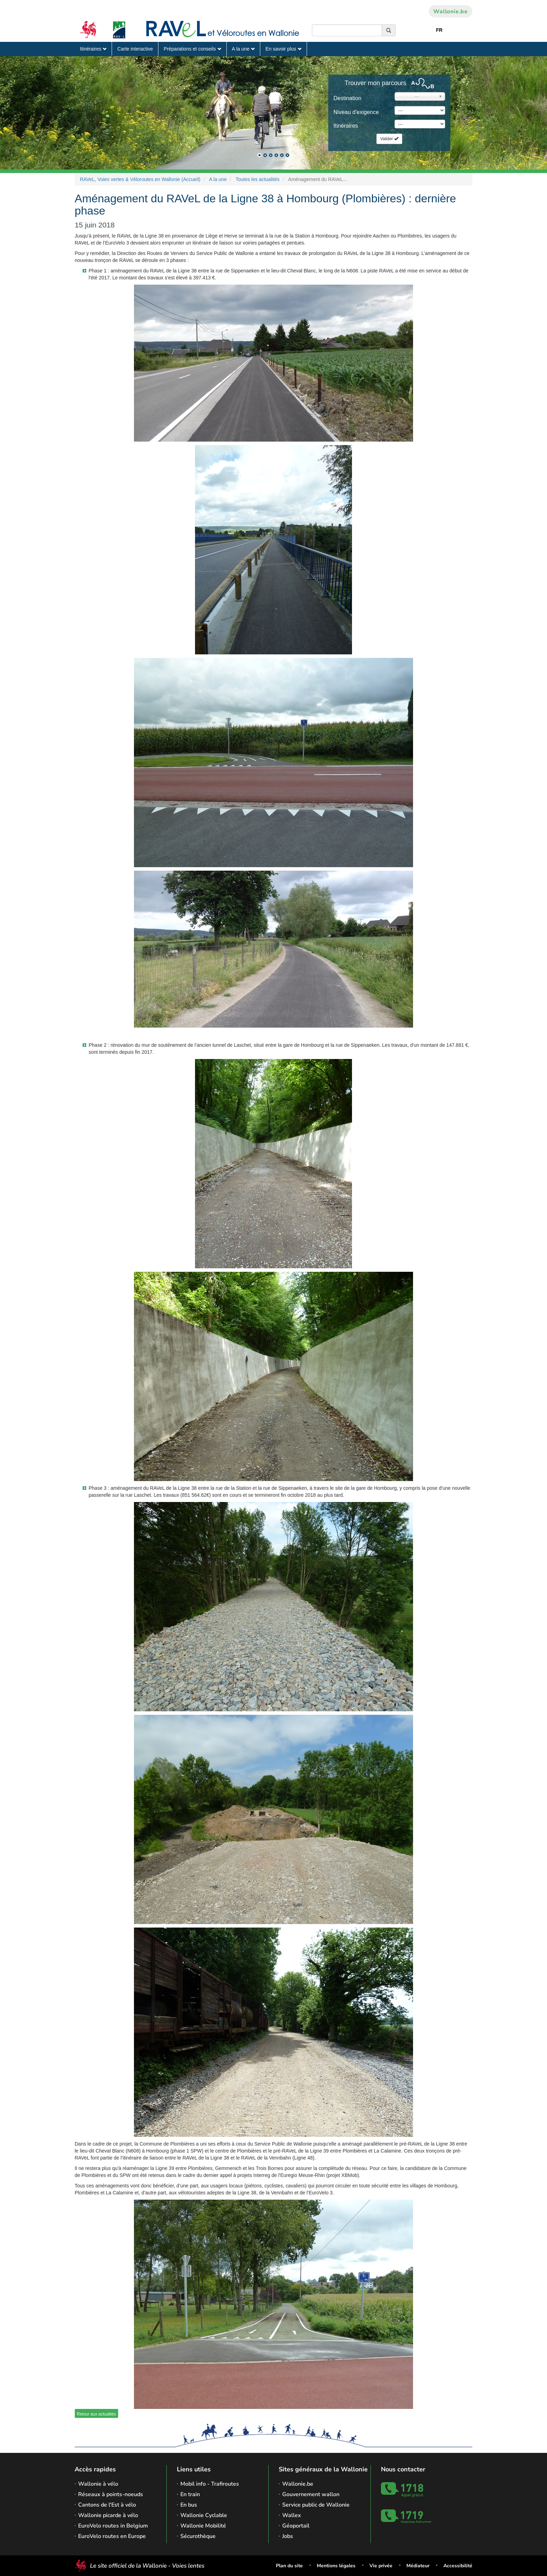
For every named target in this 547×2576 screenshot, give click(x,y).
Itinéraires (93, 49)
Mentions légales (336, 2565)
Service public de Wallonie (316, 2504)
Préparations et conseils (192, 49)
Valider (389, 138)
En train (190, 2494)
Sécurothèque (198, 2536)
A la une (243, 49)
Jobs (287, 2536)
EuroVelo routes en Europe (112, 2536)
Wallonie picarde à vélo (108, 2515)
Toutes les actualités (257, 179)
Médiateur (417, 2565)
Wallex (291, 2515)
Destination (347, 98)
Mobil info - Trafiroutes (209, 2483)
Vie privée (380, 2565)
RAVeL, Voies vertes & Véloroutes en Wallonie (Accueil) (140, 179)
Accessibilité (457, 2565)
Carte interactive (135, 49)
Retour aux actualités (96, 2414)
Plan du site (289, 2565)
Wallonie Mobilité (203, 2525)
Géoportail (295, 2525)
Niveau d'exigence (356, 112)
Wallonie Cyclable (203, 2515)
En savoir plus (283, 49)
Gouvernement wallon (310, 2494)
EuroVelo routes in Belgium (113, 2525)
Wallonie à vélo (98, 2483)
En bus (188, 2504)
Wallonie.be (450, 11)
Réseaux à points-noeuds (110, 2494)
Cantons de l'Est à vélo (107, 2504)
